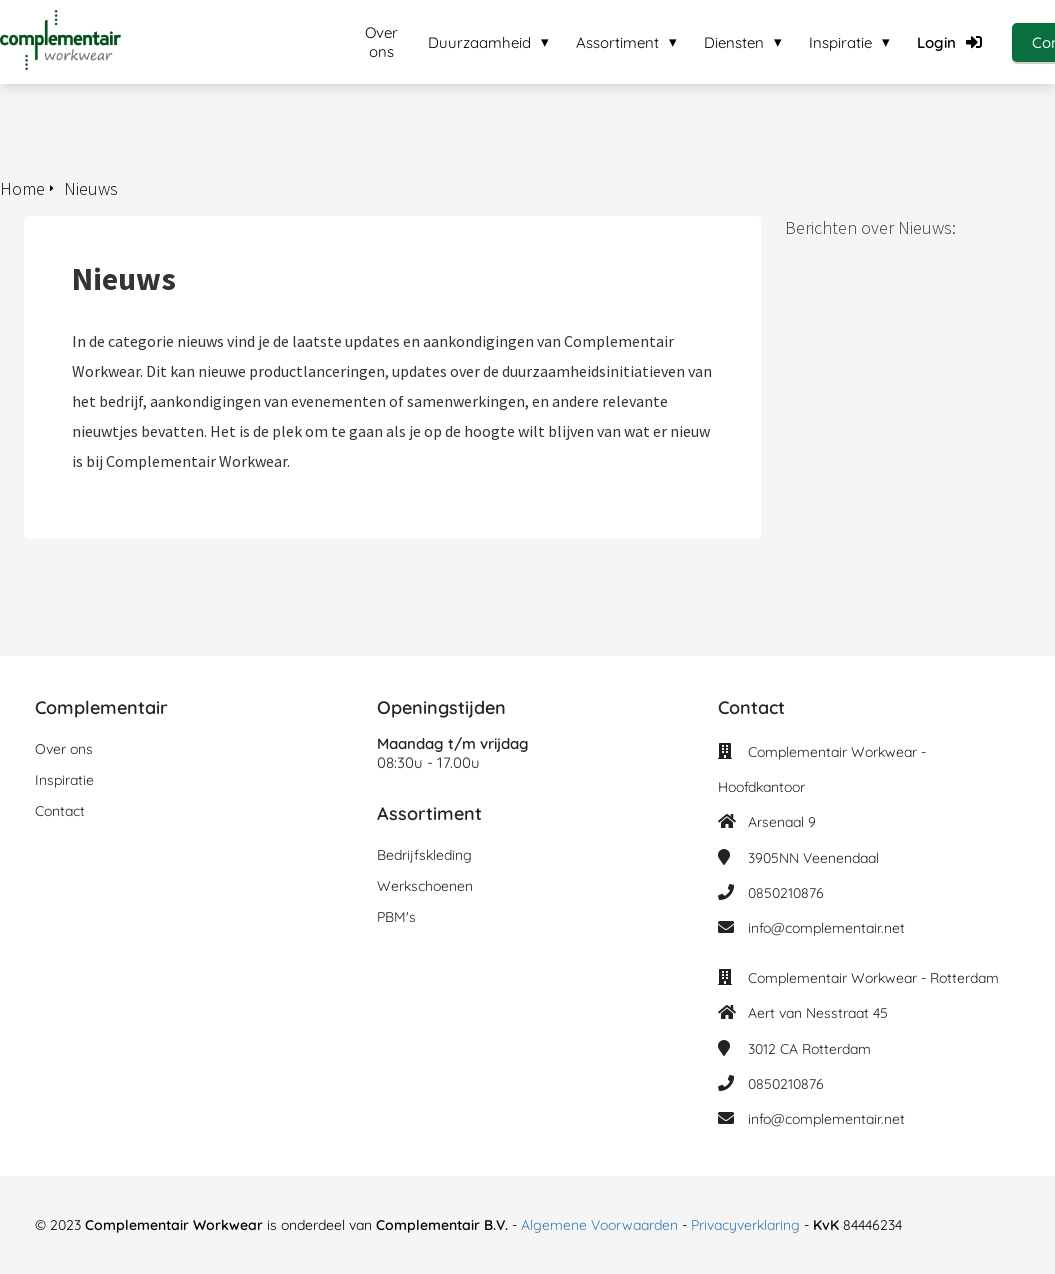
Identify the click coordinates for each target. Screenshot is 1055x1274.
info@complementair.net (826, 928)
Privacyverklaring (747, 1225)
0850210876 (786, 893)
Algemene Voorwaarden (599, 1225)
